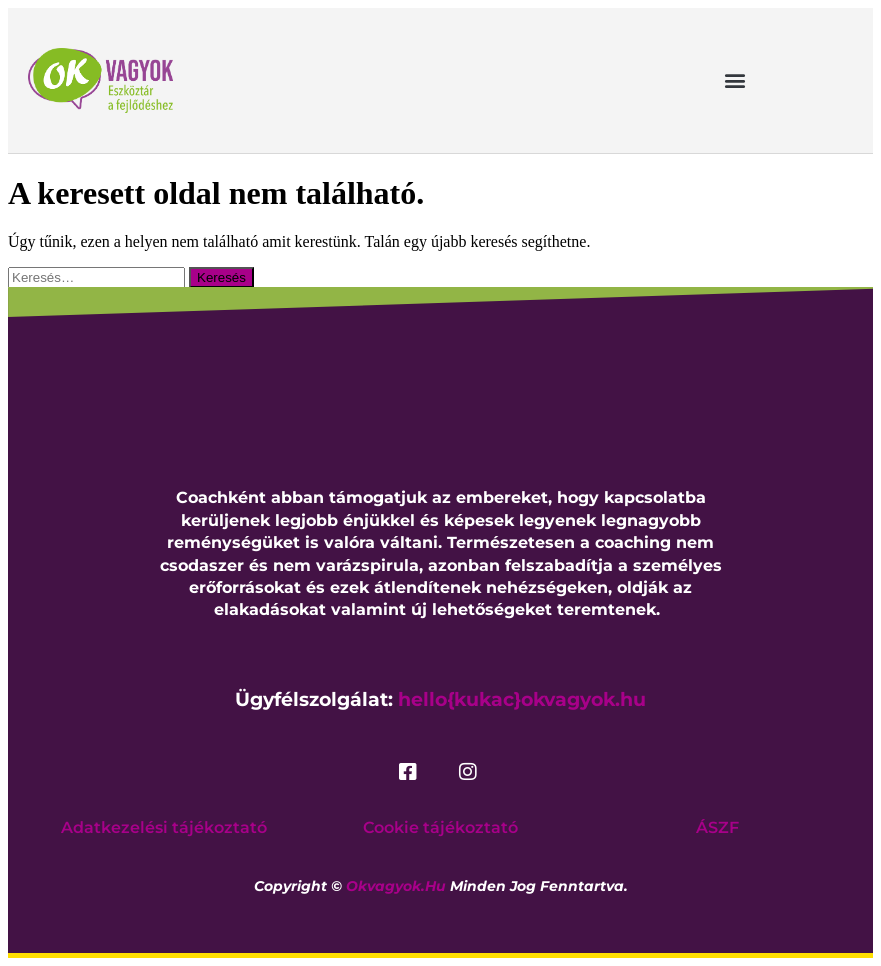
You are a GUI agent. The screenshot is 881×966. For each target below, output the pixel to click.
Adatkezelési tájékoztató (164, 827)
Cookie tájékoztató (440, 827)
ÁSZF (717, 827)
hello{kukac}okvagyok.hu (522, 699)
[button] (735, 80)
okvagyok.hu (396, 886)
